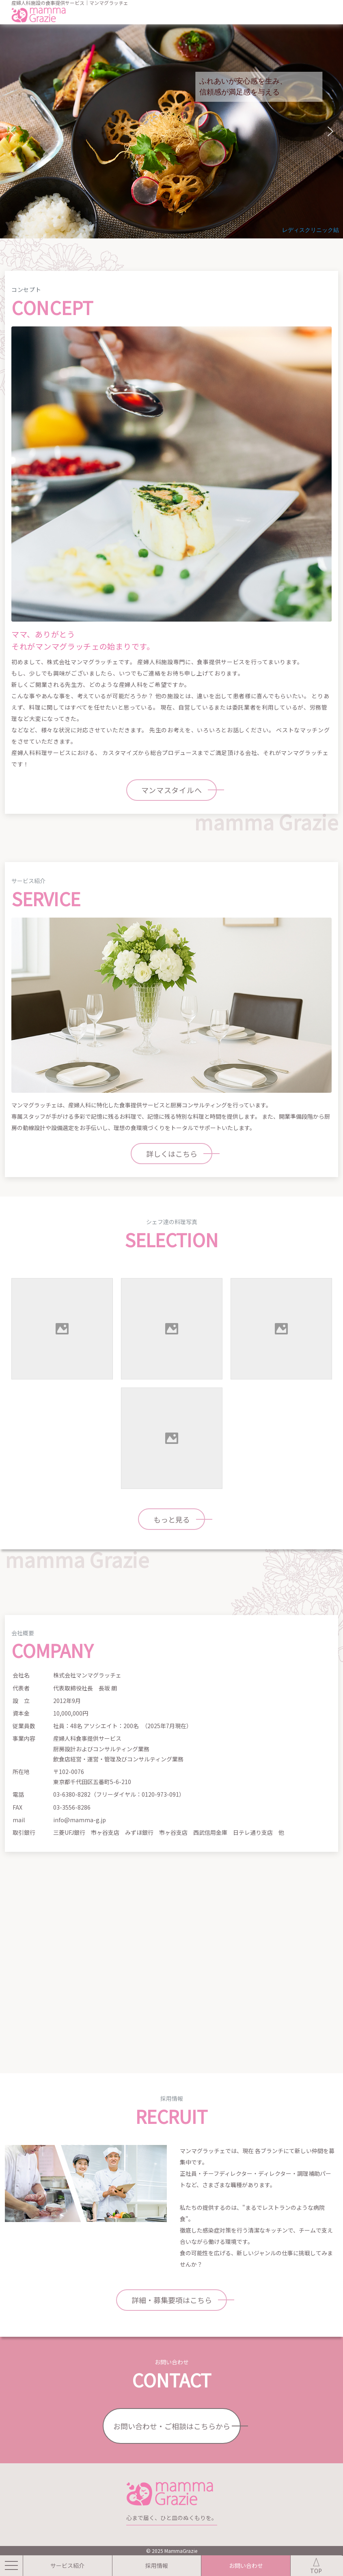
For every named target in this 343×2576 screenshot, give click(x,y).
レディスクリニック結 (310, 230)
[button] (12, 131)
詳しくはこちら (171, 1153)
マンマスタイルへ (171, 790)
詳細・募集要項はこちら (172, 2300)
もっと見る (171, 1519)
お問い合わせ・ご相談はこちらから (171, 2426)
